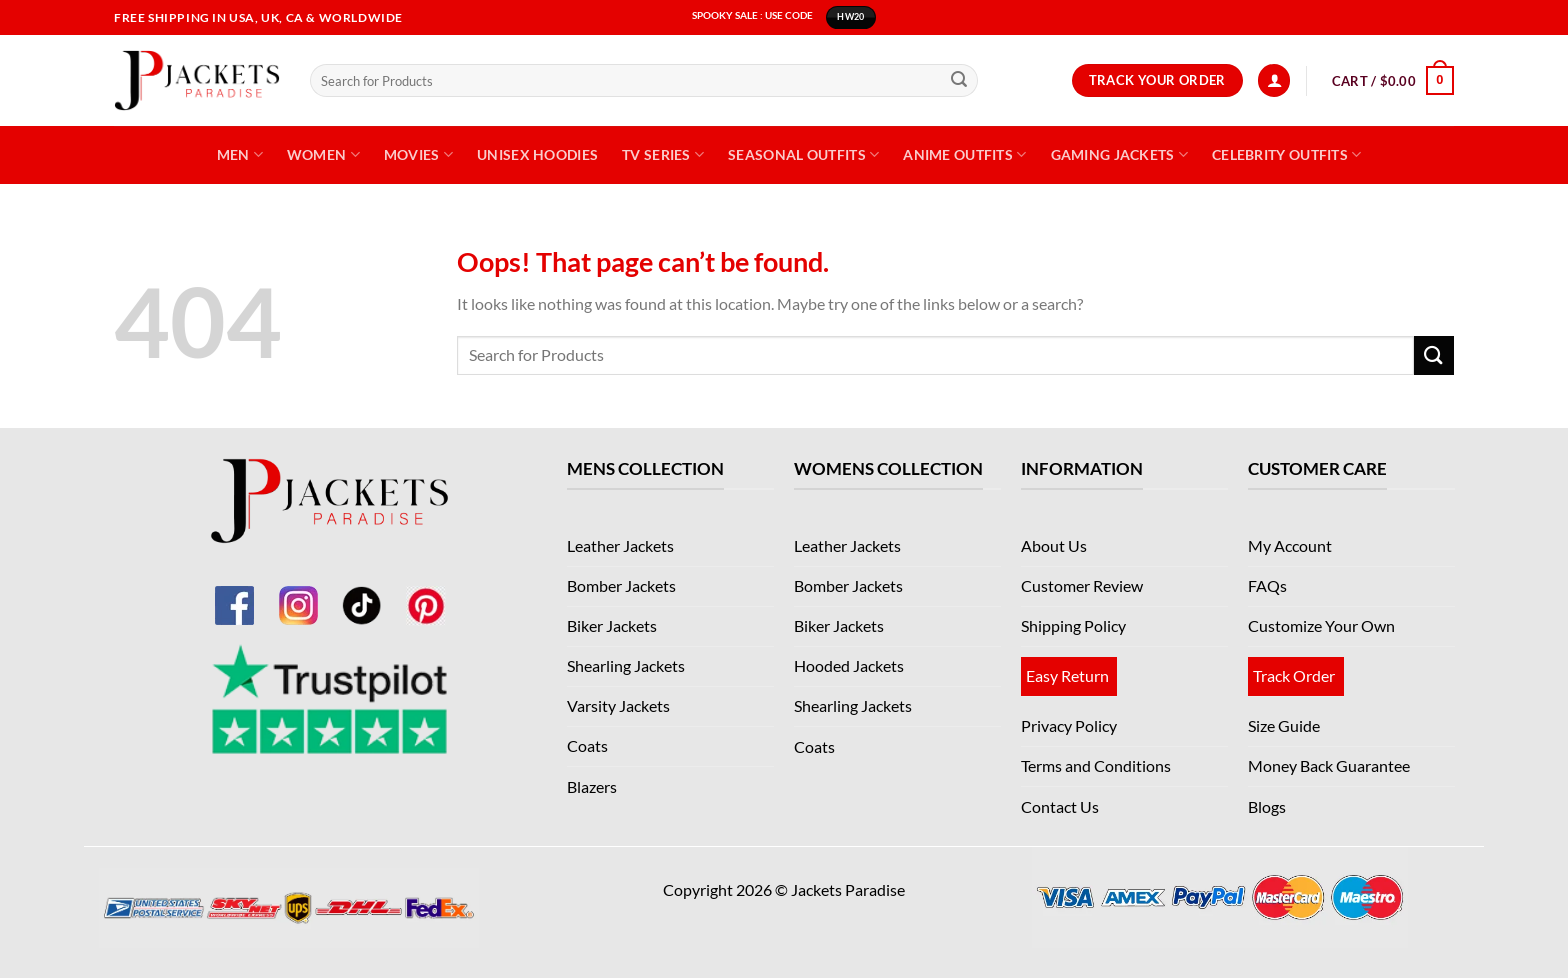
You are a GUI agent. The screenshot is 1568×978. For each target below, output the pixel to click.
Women (323, 154)
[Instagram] (298, 593)
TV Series (663, 154)
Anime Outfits (964, 154)
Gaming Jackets (1120, 154)
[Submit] (959, 81)
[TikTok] (362, 593)
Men (240, 154)
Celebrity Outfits (1286, 154)
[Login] (1274, 80)
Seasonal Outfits (803, 154)
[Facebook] (234, 593)
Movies (418, 154)
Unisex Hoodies (537, 154)
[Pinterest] (426, 593)
